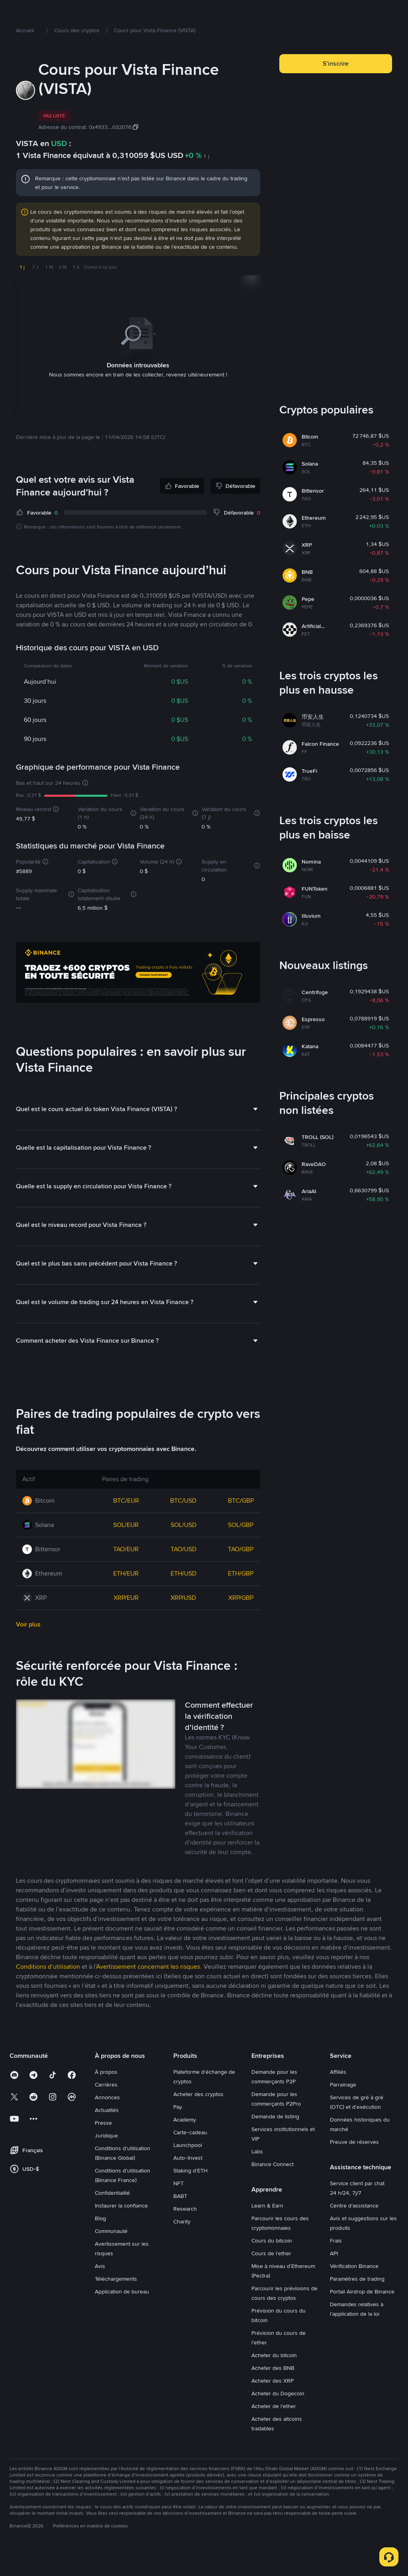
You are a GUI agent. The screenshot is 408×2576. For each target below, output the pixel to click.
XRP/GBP (240, 1623)
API (334, 2278)
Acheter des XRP (272, 2406)
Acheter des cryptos (82, 13)
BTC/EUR (126, 1526)
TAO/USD (183, 1574)
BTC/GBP (241, 1526)
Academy (184, 2145)
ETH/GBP (240, 1599)
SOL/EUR (126, 1550)
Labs (257, 2176)
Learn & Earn (267, 2231)
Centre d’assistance (354, 2231)
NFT (178, 2208)
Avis (100, 2291)
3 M (63, 292)
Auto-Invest (187, 2183)
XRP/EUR (126, 1623)
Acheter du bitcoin (274, 2380)
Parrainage (343, 2110)
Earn (230, 12)
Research (185, 2234)
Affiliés (338, 2097)
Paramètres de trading (357, 2304)
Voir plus (28, 1650)
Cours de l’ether (271, 2278)
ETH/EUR (126, 1599)
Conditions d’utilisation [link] (48, 1992)
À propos (106, 2097)
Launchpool (187, 2170)
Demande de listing (275, 2141)
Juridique (106, 2161)
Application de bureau (122, 2317)
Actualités (107, 2135)
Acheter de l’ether (273, 2431)
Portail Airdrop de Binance (362, 2317)
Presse (103, 2148)
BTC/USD (183, 1526)
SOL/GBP (240, 1550)
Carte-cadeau (190, 2157)
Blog (100, 2243)
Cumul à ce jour (100, 292)
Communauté (111, 2256)
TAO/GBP (240, 1574)
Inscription (378, 12)
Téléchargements (116, 2304)
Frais (336, 2266)
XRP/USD (183, 1623)
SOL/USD (183, 1550)
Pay (177, 2132)
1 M (49, 292)
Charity (181, 2246)
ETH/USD (183, 1599)
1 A (76, 292)
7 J (35, 292)
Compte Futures (195, 13)
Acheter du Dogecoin (277, 2418)
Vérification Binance (354, 2291)
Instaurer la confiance (121, 2231)
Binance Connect (272, 2189)
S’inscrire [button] (336, 89)
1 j (22, 292)
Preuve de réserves (354, 2167)
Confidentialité (112, 2218)
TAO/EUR (126, 1574)
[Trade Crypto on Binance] (138, 999)
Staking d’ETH (190, 2196)
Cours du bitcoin (271, 2266)
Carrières (106, 2110)
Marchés (125, 12)
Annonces (107, 2122)
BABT (180, 2221)
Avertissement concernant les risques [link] (148, 1992)
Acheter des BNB (272, 2393)
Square (261, 12)
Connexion (340, 12)
